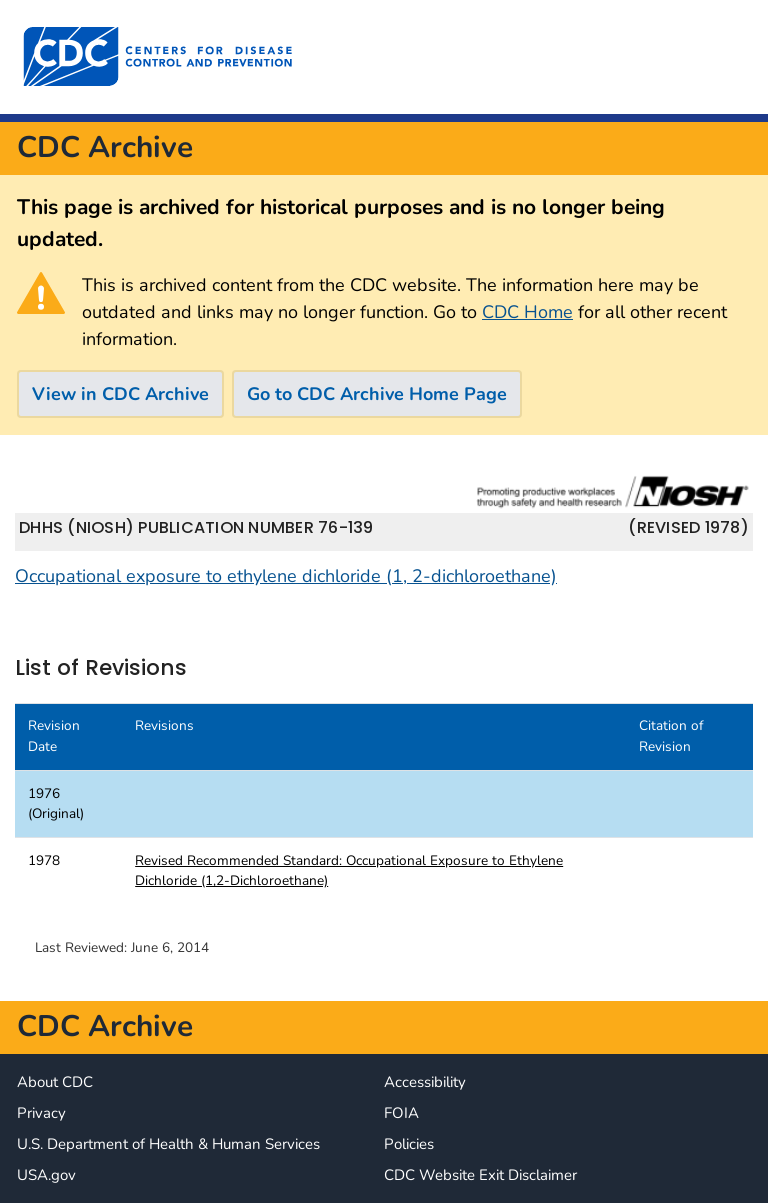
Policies (409, 1144)
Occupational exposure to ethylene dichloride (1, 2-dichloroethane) (286, 576)
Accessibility (425, 1082)
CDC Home (527, 312)
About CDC (55, 1082)
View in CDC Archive (120, 394)
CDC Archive (105, 147)
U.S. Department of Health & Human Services (168, 1144)
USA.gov (46, 1175)
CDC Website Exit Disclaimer (480, 1175)
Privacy (41, 1113)
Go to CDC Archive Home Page (377, 394)
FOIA (401, 1113)
